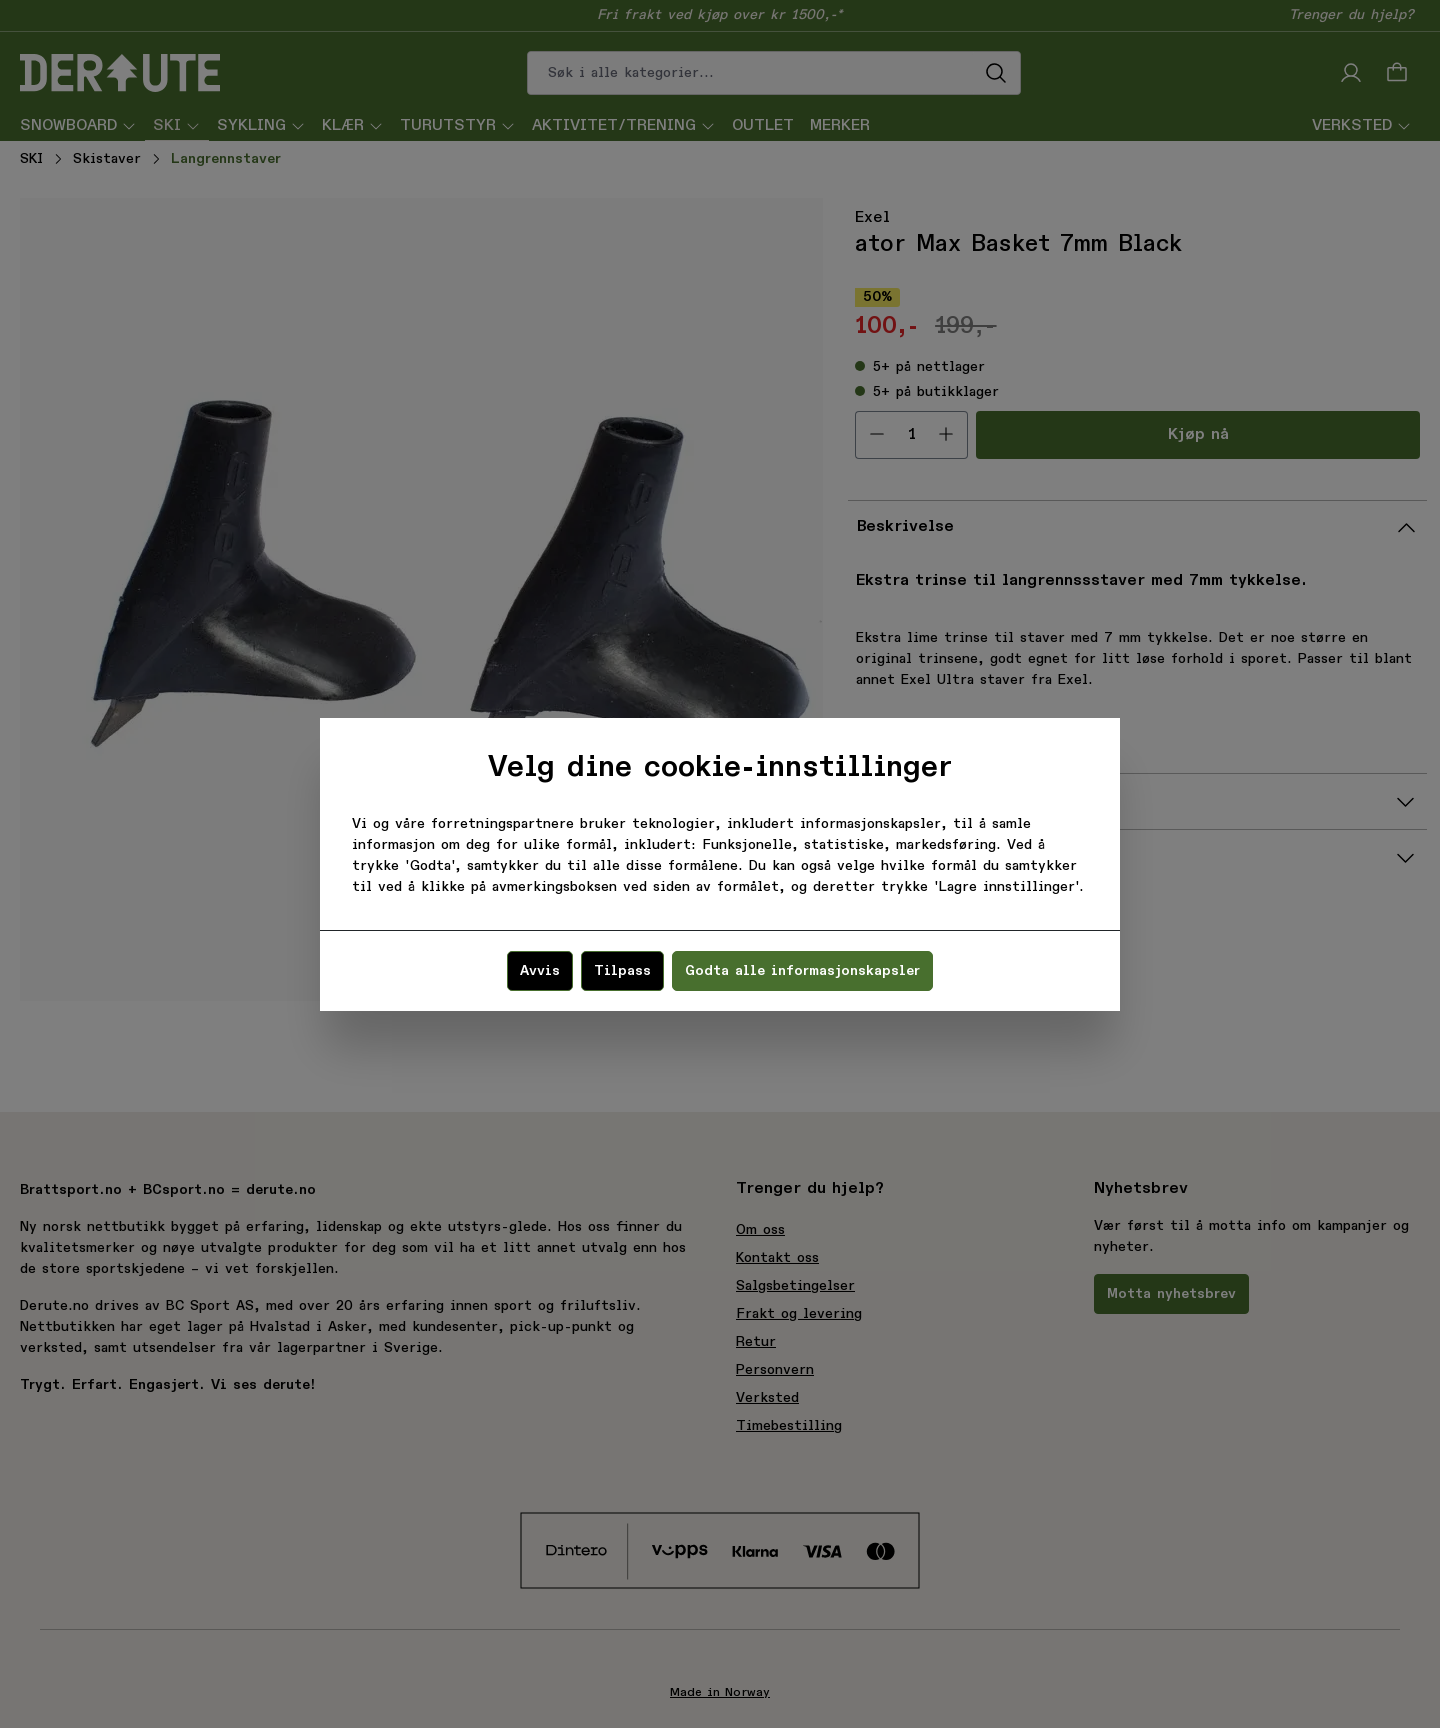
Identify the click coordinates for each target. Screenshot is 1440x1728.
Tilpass (622, 971)
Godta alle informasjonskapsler (802, 971)
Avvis (540, 971)
